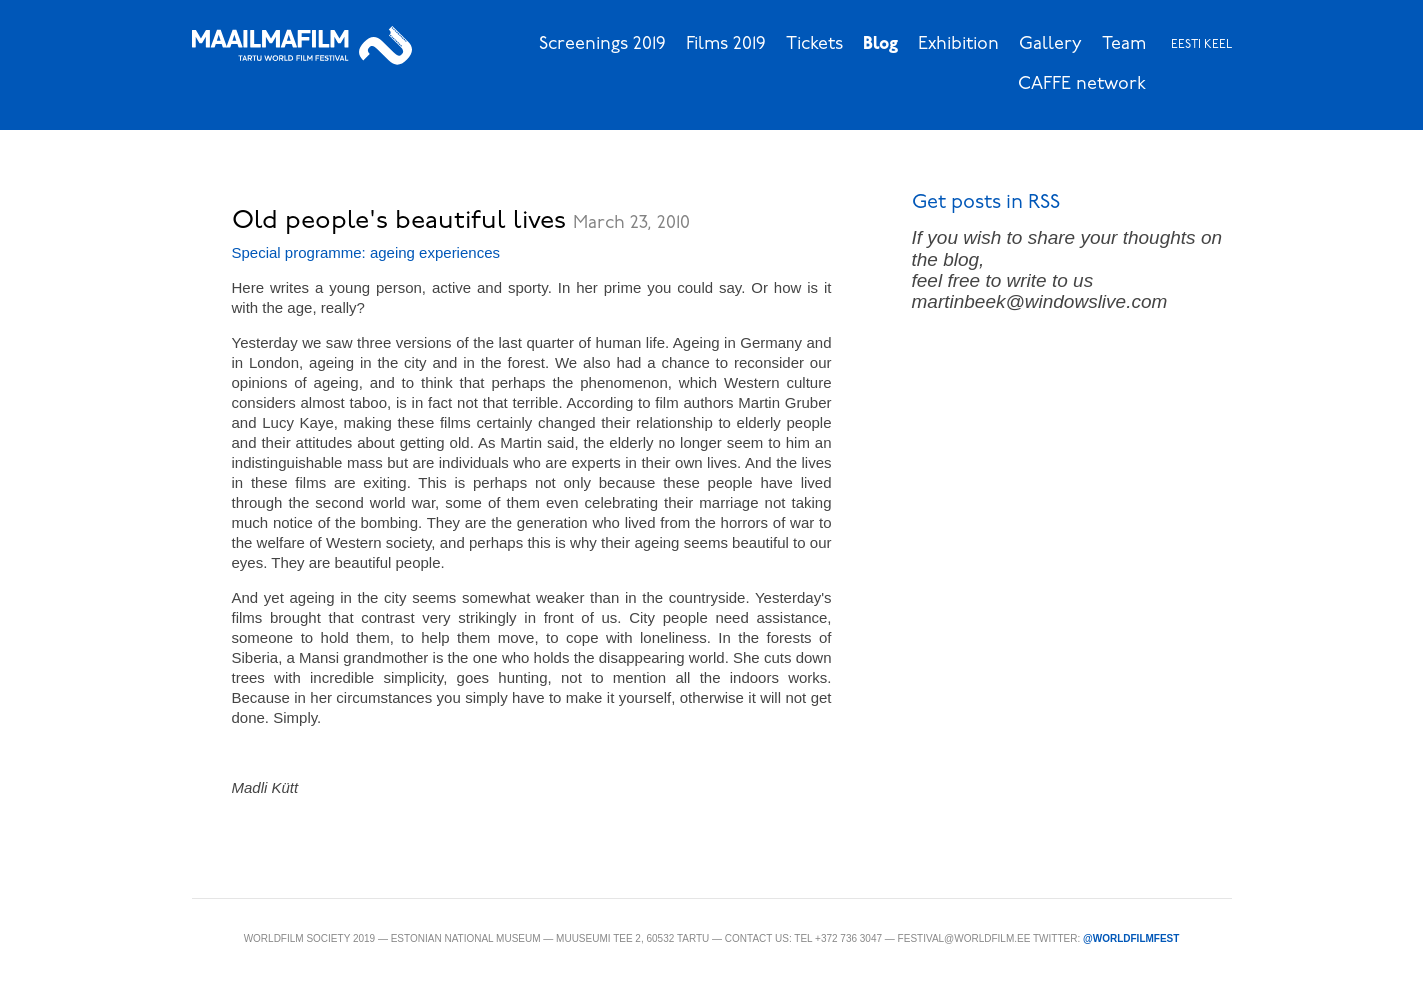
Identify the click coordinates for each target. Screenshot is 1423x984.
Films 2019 (726, 44)
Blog (880, 44)
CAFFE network (1082, 84)
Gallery (1050, 44)
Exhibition (958, 44)
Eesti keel (1201, 45)
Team (1124, 44)
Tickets (814, 44)
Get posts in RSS (986, 203)
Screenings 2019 (602, 44)
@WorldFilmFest (1131, 938)
